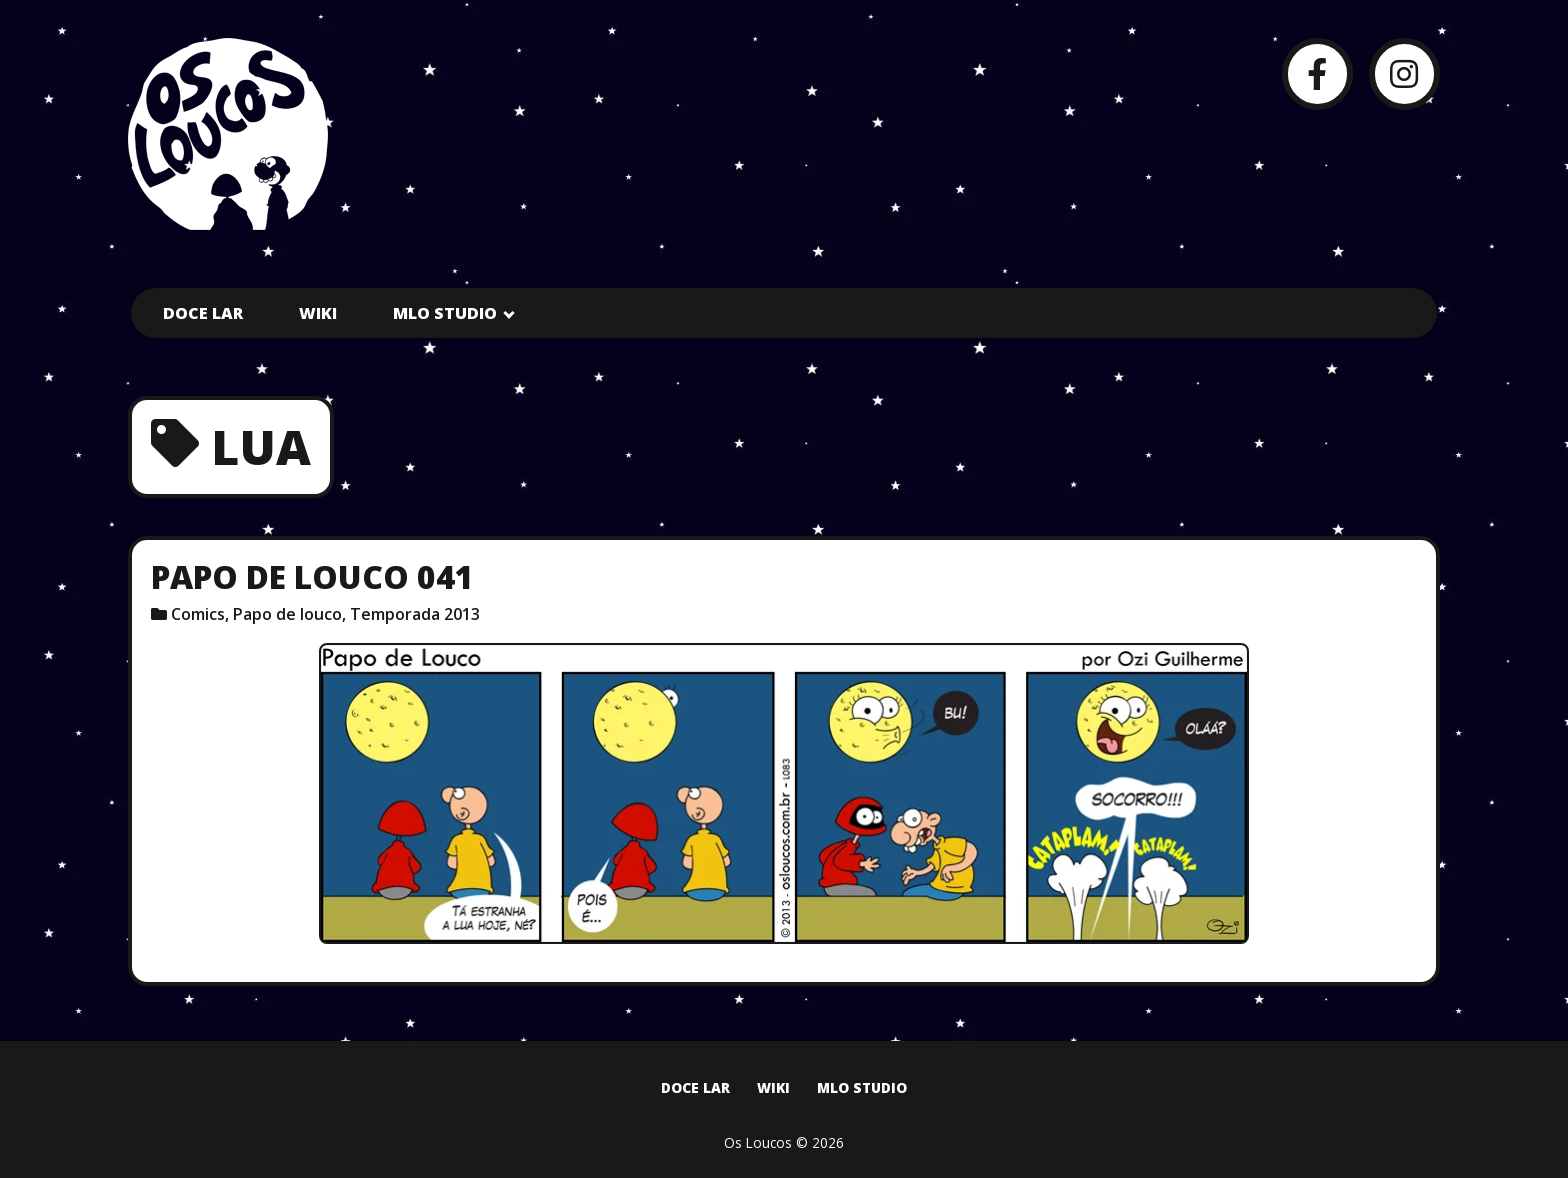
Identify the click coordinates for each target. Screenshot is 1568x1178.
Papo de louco (287, 614)
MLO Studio (445, 313)
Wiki (318, 313)
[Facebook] (1317, 73)
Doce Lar (203, 313)
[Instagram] (1404, 73)
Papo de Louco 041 (312, 576)
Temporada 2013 (415, 614)
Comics (198, 614)
